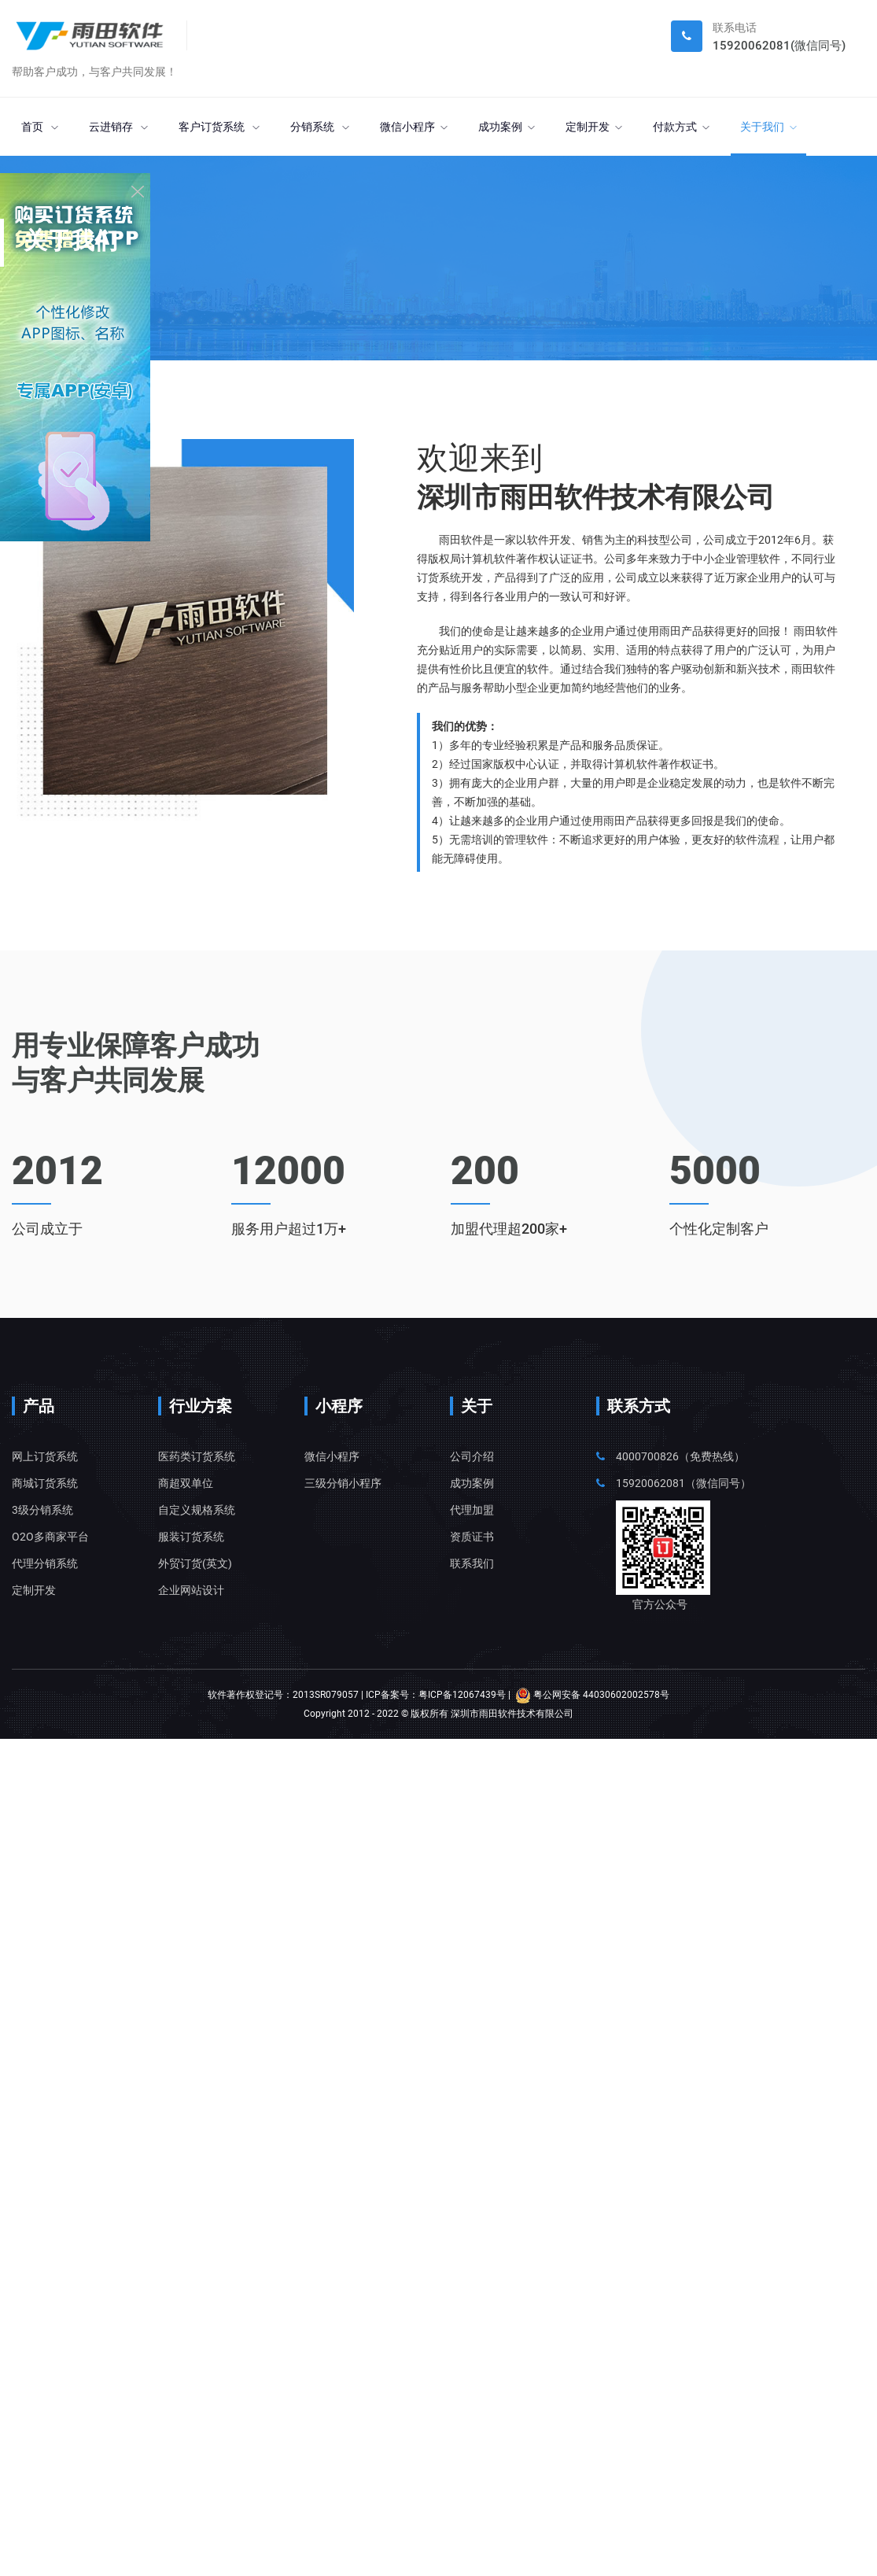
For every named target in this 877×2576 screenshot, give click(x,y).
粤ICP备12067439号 (462, 1694)
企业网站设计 (191, 1590)
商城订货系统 (45, 1483)
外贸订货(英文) (195, 1563)
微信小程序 (414, 126)
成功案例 (506, 126)
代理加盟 (472, 1510)
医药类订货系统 (196, 1456)
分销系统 (319, 126)
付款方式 (681, 126)
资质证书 (472, 1536)
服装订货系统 (191, 1536)
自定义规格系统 (196, 1510)
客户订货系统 (219, 126)
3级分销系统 (42, 1510)
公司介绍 (472, 1456)
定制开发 (594, 126)
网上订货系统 (45, 1456)
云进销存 (118, 126)
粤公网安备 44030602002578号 (592, 1694)
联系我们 (472, 1563)
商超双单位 (185, 1483)
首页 (39, 126)
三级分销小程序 (342, 1483)
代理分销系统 (45, 1563)
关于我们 (768, 126)
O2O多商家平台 (50, 1536)
